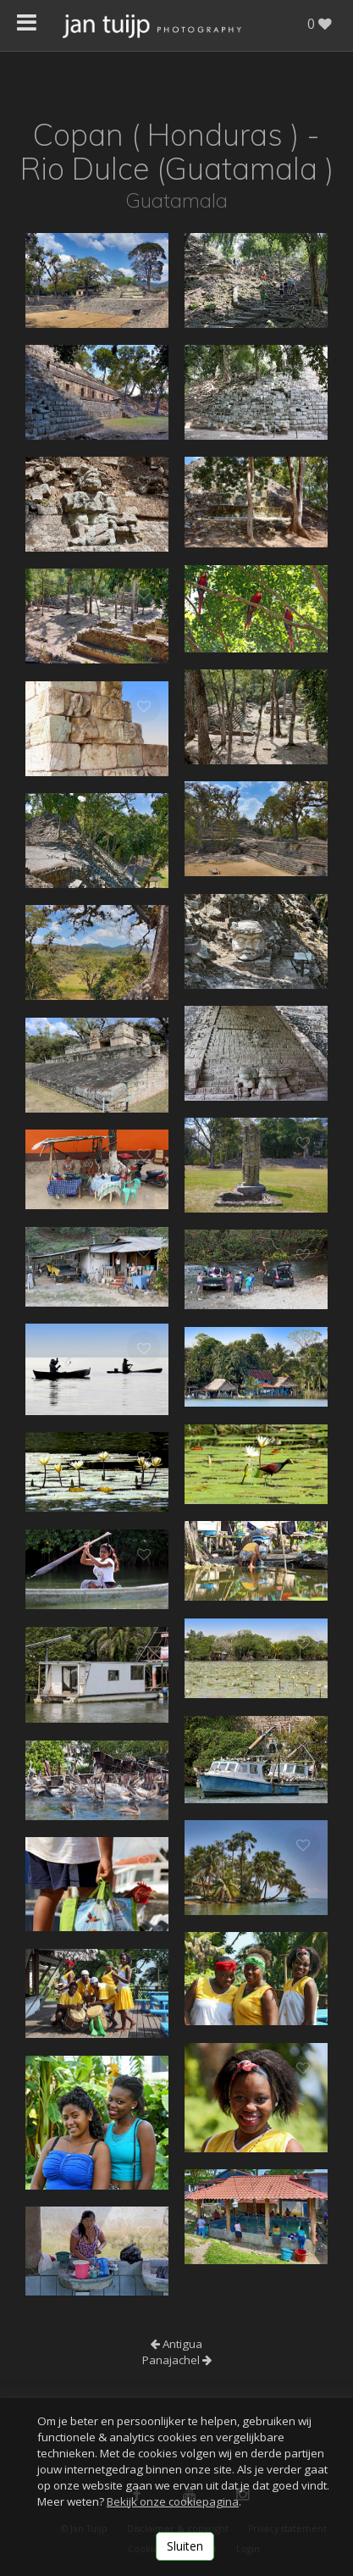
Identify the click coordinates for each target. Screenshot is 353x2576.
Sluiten (185, 2546)
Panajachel (177, 2360)
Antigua (176, 2343)
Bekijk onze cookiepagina (173, 2501)
